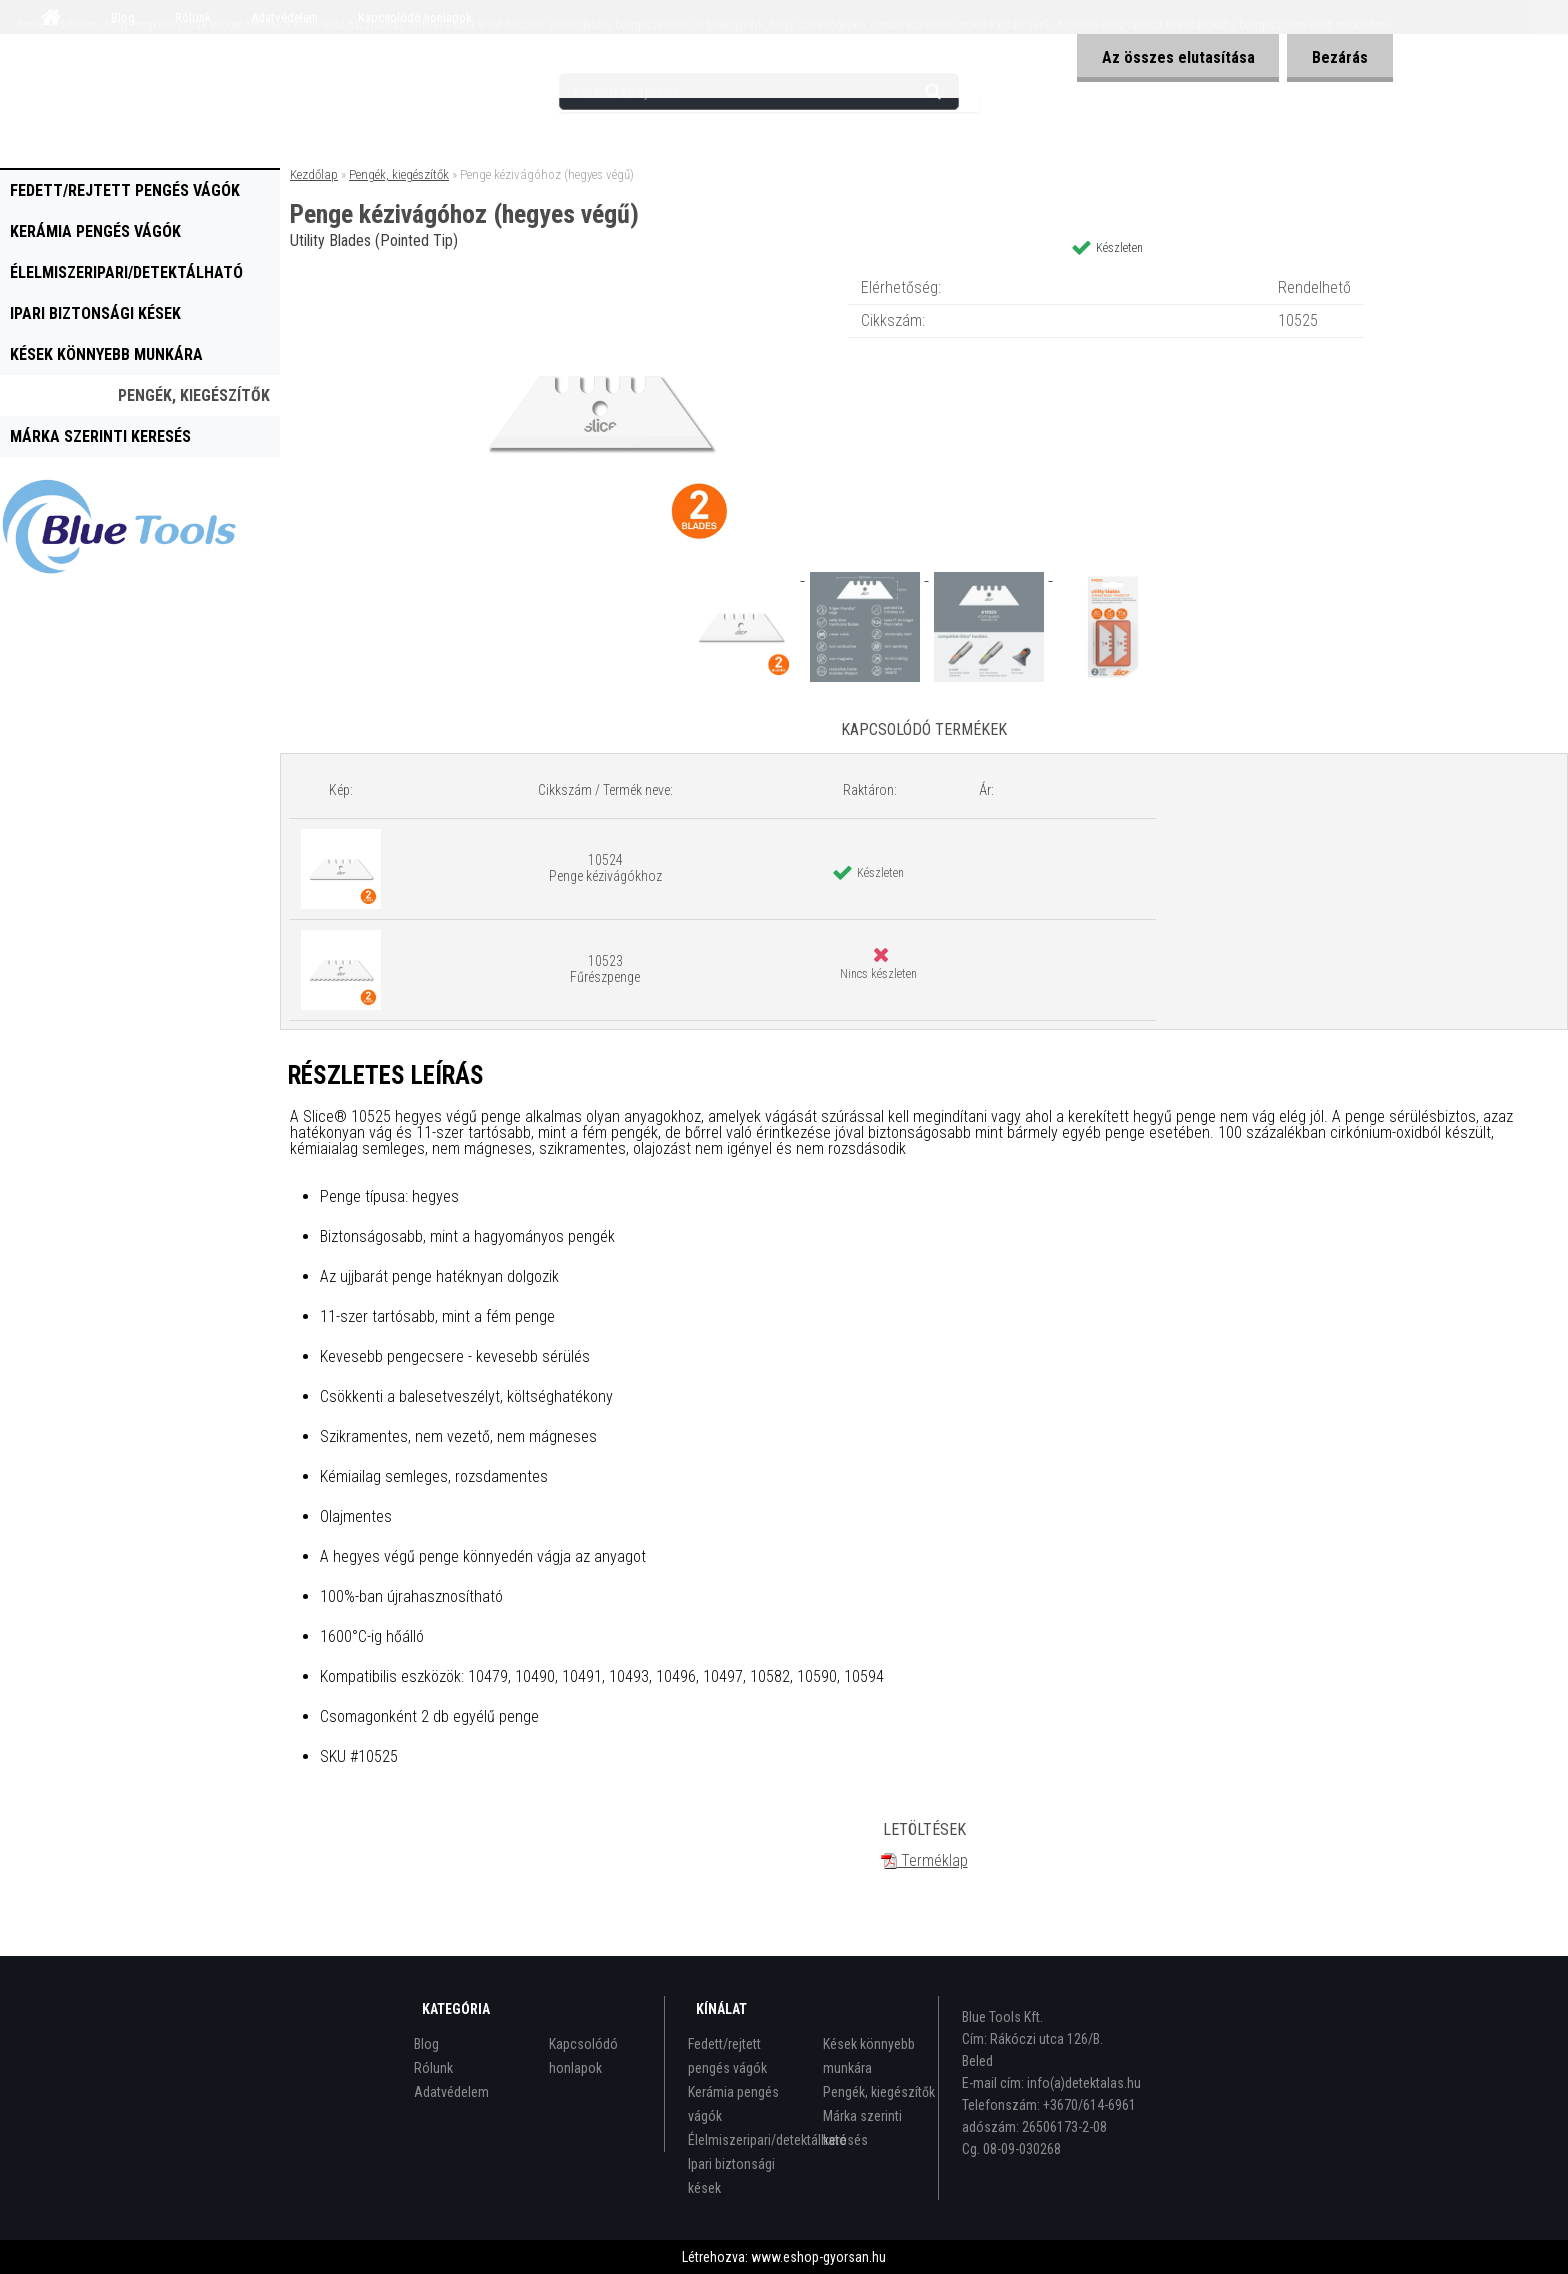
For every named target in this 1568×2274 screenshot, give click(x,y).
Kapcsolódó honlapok (583, 2056)
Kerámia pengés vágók (95, 231)
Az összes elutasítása (1177, 57)
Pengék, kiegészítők (194, 395)
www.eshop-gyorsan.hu (818, 2257)
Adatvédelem (451, 2092)
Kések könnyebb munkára (106, 354)
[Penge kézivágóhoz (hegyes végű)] (600, 274)
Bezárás (1340, 57)
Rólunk (433, 2068)
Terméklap (924, 1860)
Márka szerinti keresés (100, 436)
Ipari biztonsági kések (95, 313)
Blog (426, 2044)
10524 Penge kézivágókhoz (605, 868)
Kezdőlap (314, 174)
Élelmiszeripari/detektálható (126, 272)
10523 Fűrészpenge (605, 969)
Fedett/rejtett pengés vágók (125, 190)
